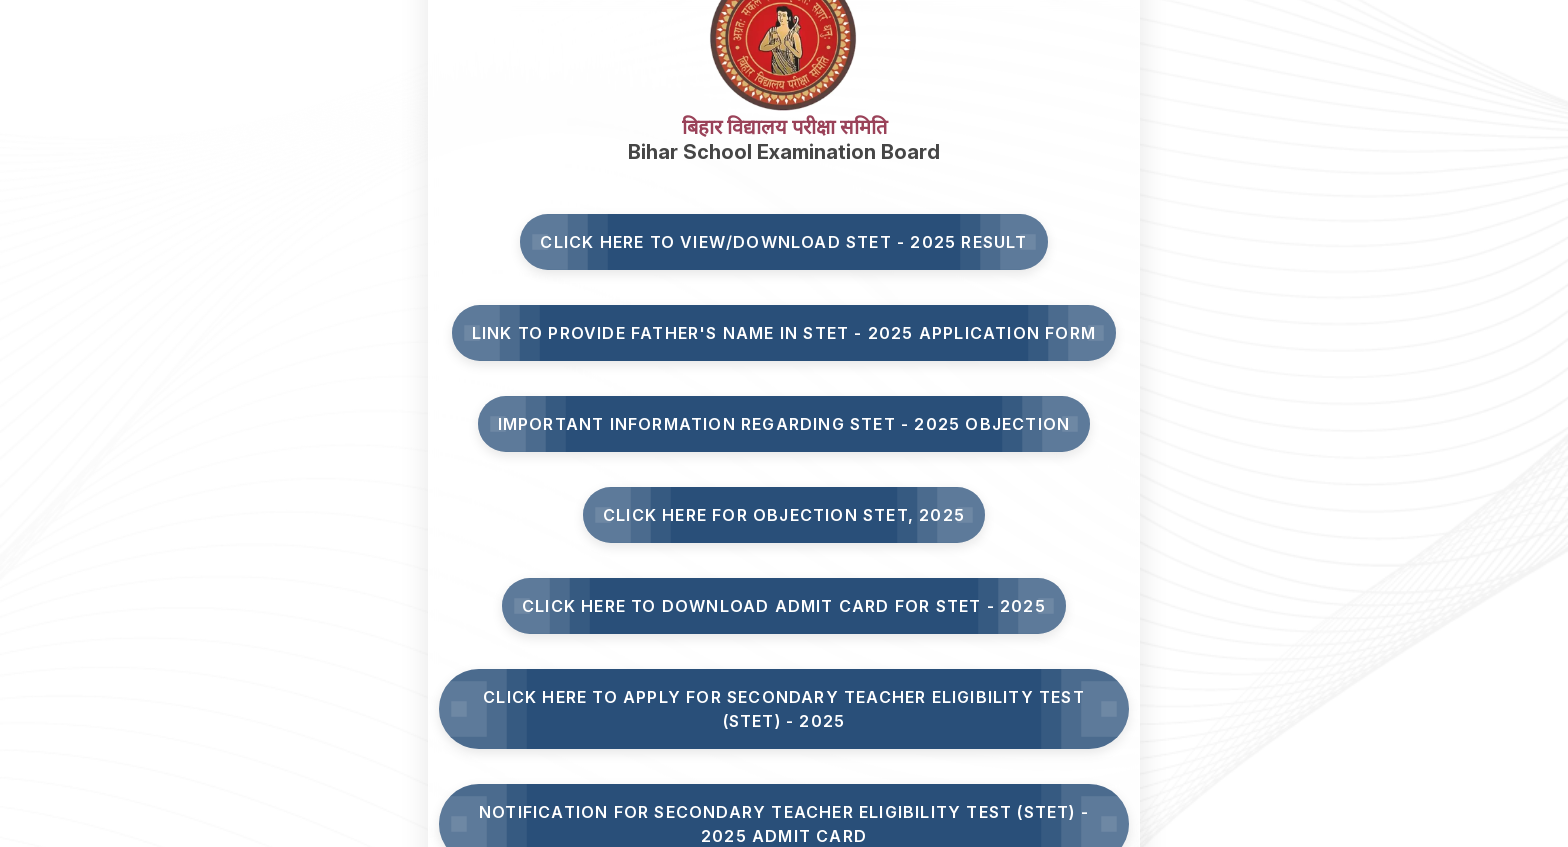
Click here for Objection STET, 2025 (784, 515)
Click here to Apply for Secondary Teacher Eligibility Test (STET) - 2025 (784, 709)
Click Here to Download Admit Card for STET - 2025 (784, 606)
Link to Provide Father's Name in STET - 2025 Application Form (784, 333)
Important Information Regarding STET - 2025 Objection (784, 424)
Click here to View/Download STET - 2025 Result (783, 242)
